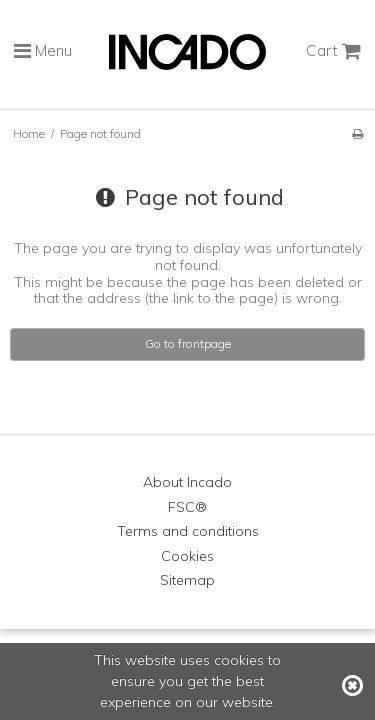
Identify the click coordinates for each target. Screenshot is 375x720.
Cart (333, 51)
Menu (43, 51)
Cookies (187, 556)
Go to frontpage (188, 343)
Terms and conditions (188, 531)
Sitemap (187, 580)
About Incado (187, 482)
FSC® (187, 507)
